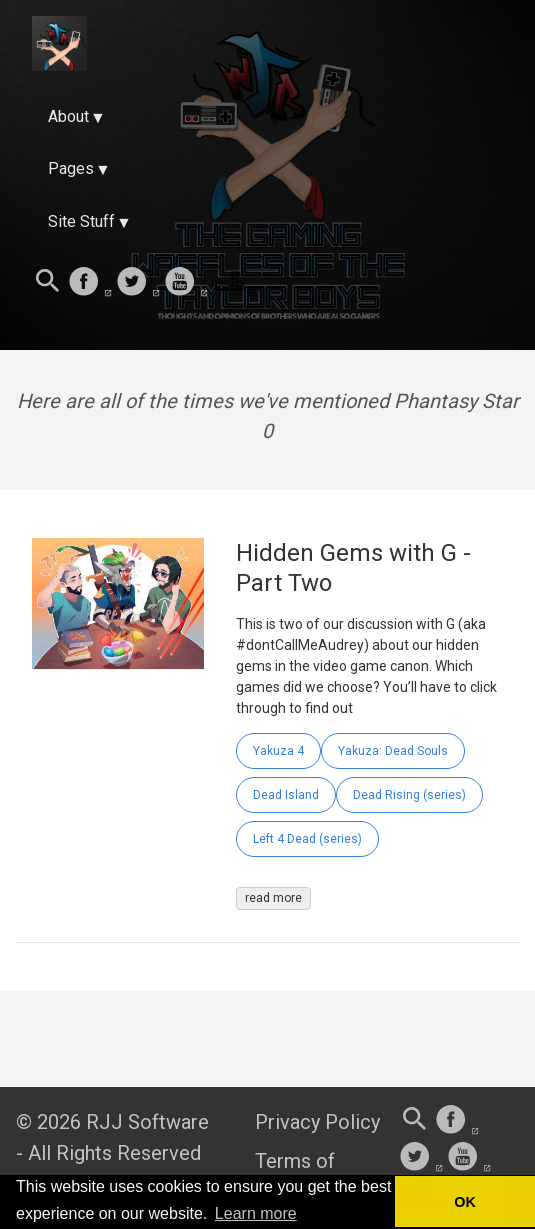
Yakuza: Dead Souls (393, 751)
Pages (71, 168)
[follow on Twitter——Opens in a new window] (138, 283)
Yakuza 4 (278, 751)
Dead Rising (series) (409, 795)
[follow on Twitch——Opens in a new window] (234, 283)
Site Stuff (81, 221)
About (68, 116)
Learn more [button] (256, 1213)
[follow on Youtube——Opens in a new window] (186, 283)
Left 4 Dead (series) (307, 839)
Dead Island (286, 795)
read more (273, 898)
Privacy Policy (317, 1122)
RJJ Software (147, 1122)
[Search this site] (48, 283)
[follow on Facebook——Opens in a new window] (90, 283)
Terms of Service (295, 1172)
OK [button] (465, 1202)
